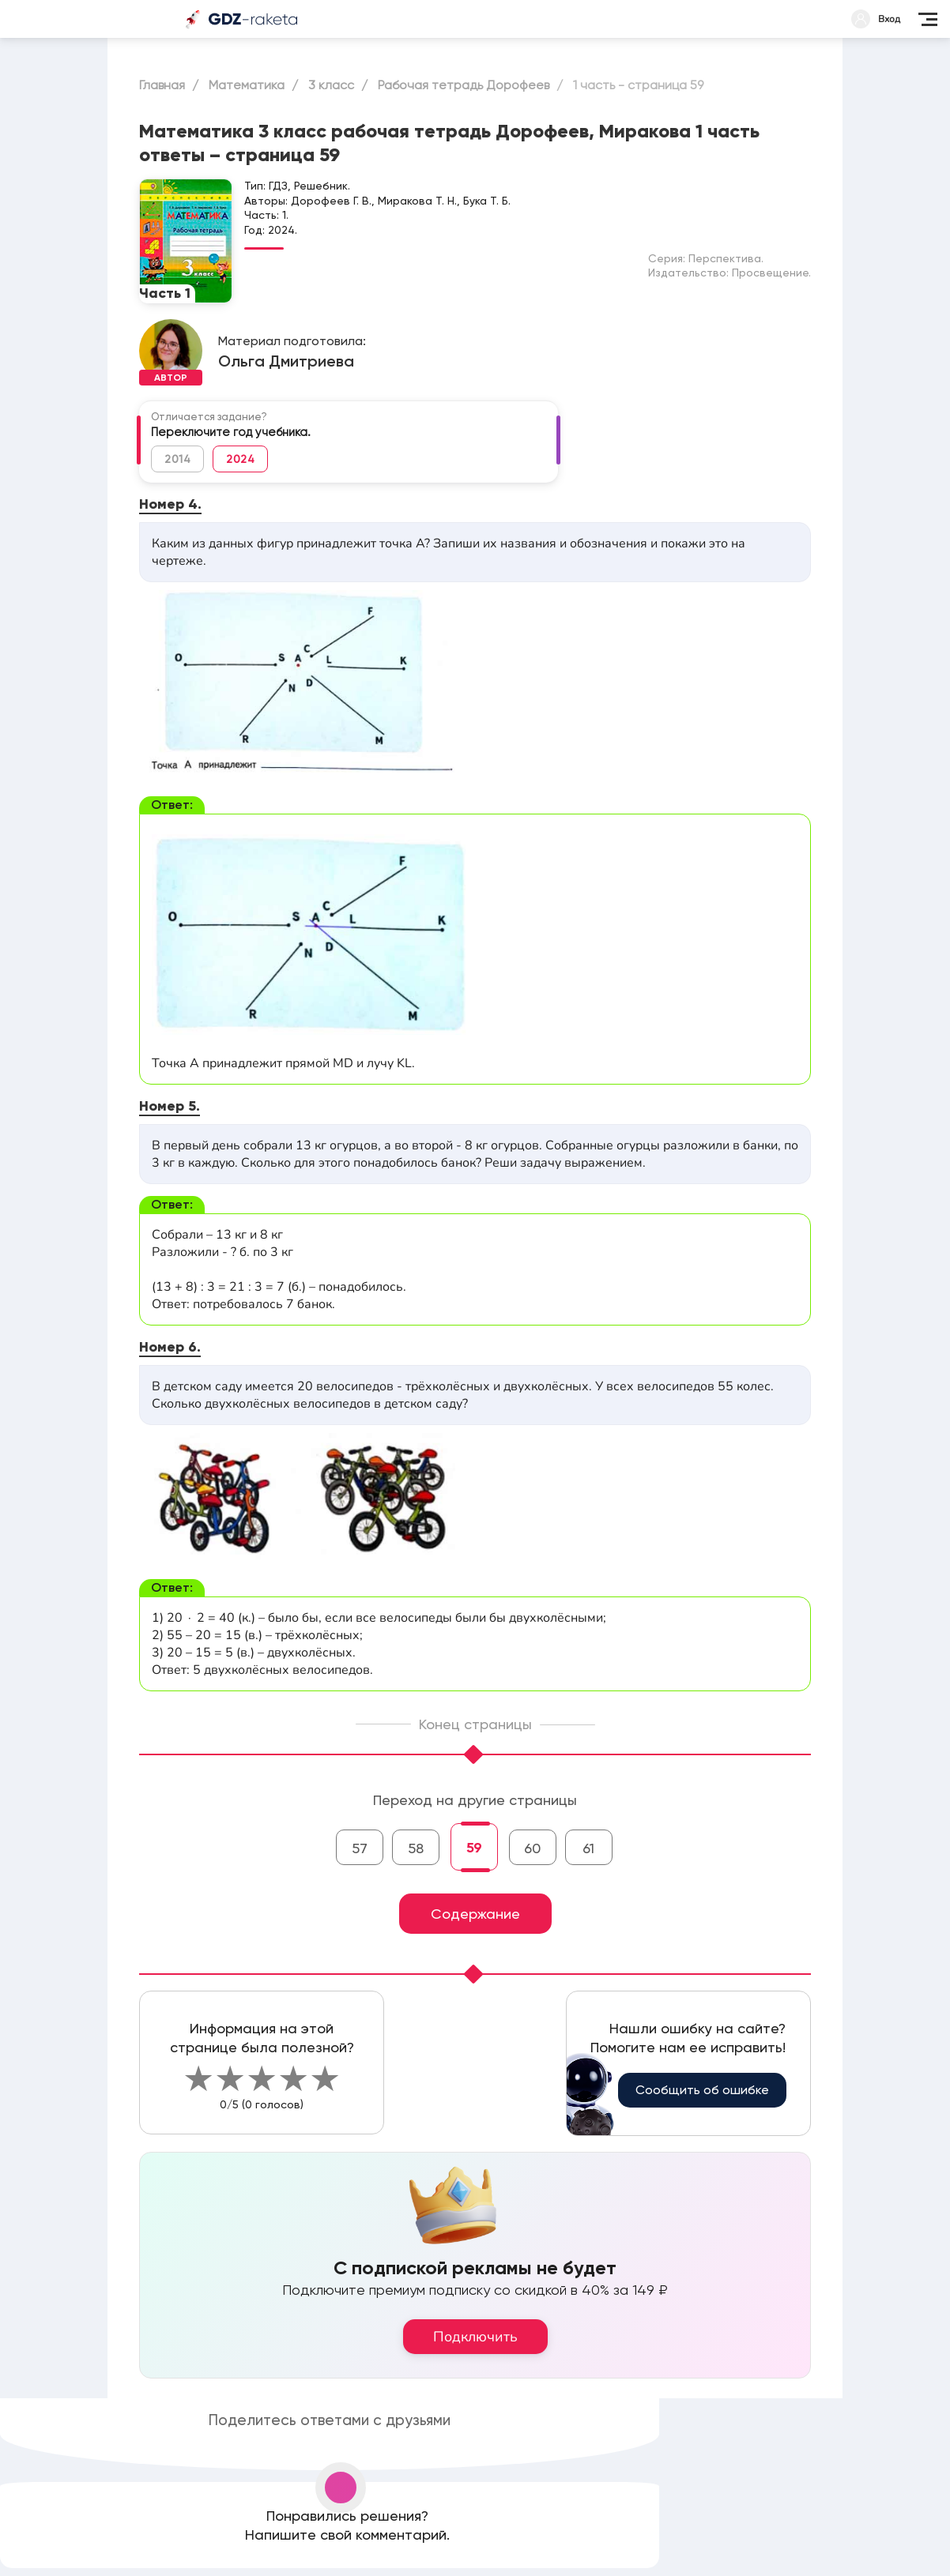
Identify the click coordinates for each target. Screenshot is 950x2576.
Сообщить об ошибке (702, 2089)
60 (532, 1848)
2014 (177, 459)
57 (360, 1848)
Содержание (475, 1913)
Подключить (475, 2336)
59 (474, 1847)
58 (416, 1848)
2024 (240, 459)
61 (588, 1848)
